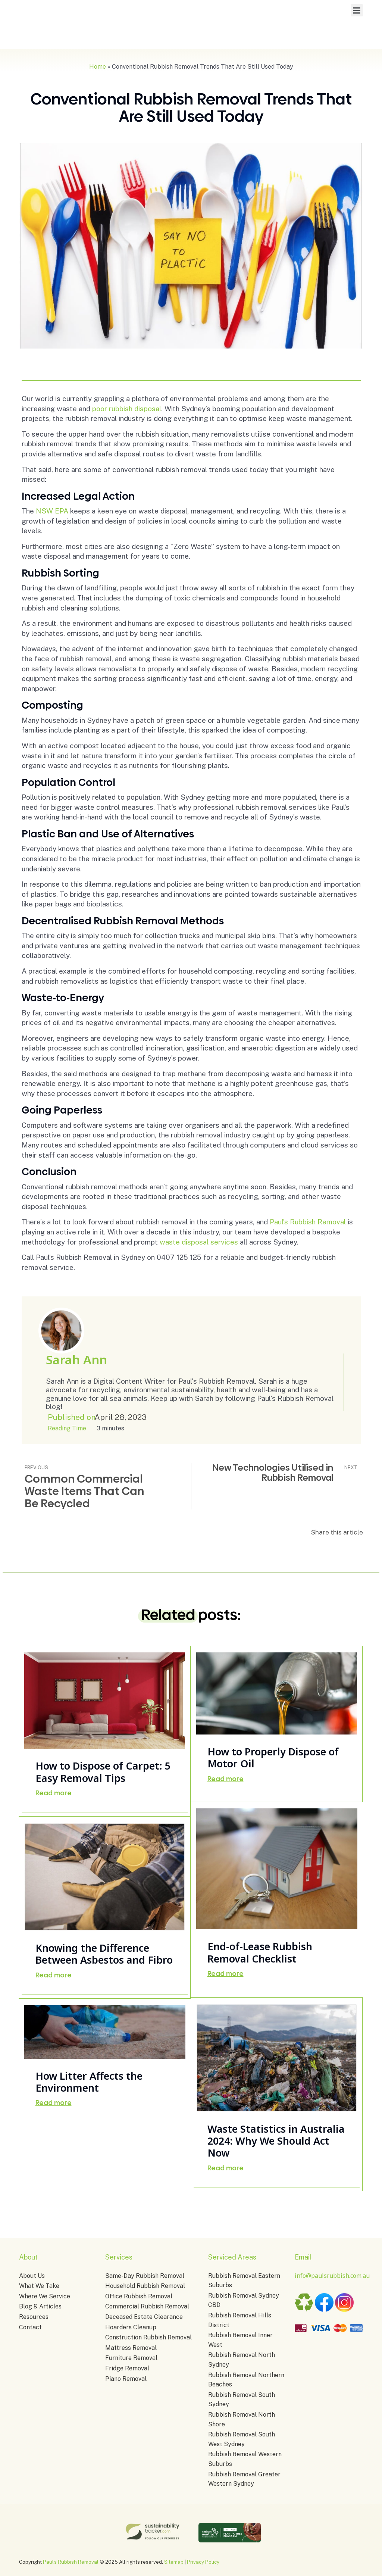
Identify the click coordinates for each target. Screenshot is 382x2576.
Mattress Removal (131, 2347)
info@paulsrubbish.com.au (332, 2275)
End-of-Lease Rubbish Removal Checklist (259, 1952)
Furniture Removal (131, 2357)
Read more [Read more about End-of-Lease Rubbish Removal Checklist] (225, 1973)
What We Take (39, 2285)
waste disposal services (199, 1242)
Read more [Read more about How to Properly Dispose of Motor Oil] (225, 1778)
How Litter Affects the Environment (89, 2081)
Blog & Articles (40, 2306)
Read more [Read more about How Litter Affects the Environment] (53, 2102)
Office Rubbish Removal (138, 2296)
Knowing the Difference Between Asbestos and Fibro (104, 1954)
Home (97, 66)
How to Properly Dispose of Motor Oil (273, 1757)
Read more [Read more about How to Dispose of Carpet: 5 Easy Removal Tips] (53, 1793)
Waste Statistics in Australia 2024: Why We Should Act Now (276, 2140)
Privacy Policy (203, 2562)
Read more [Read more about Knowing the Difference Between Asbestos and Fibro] (53, 1975)
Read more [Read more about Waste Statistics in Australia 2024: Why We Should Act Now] (225, 2167)
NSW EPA (52, 511)
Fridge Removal (127, 2368)
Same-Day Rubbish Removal (144, 2275)
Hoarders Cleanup (130, 2327)
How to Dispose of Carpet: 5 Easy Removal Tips (102, 1772)
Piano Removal (126, 2378)
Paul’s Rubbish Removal (308, 1222)
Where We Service (44, 2296)
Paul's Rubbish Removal (70, 2562)
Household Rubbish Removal (145, 2285)
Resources (33, 2316)
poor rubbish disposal (126, 409)
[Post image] (104, 1700)
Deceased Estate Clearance (144, 2316)
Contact (30, 2327)
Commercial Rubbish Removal (147, 2306)
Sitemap (174, 2562)
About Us (32, 2275)
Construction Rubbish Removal (148, 2337)
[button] (357, 10)
